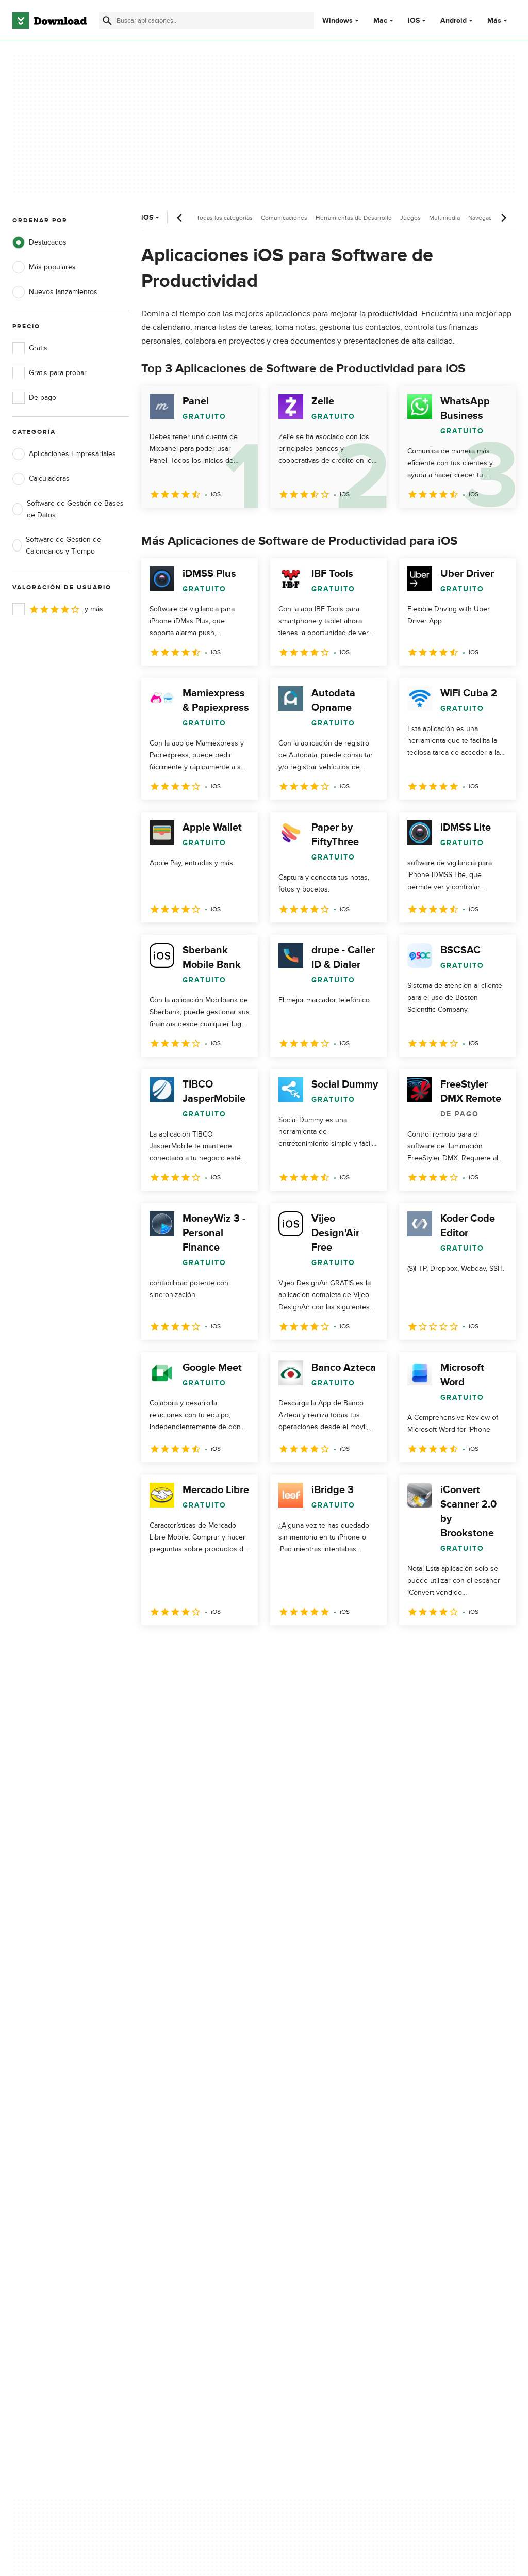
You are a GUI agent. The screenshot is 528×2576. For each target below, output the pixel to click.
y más (57, 609)
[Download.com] (49, 20)
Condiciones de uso (308, 2148)
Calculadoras (41, 479)
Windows (337, 20)
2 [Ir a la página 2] (178, 1647)
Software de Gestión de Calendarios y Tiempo (56, 545)
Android (453, 20)
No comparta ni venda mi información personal (316, 2189)
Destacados (39, 242)
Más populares (44, 267)
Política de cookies (306, 2166)
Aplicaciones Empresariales (64, 454)
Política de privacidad (309, 2131)
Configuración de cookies (317, 2213)
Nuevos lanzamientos (54, 292)
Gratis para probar (49, 373)
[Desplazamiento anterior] (180, 217)
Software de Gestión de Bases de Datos (68, 509)
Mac (380, 20)
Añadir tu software (173, 2148)
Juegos (410, 217)
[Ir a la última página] (493, 1648)
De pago (34, 398)
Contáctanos (164, 2166)
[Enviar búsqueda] (107, 20)
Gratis (29, 348)
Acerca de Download (177, 2131)
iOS (414, 20)
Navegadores (486, 217)
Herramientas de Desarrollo (354, 217)
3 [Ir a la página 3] (205, 1647)
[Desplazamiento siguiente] (503, 217)
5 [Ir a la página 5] (259, 1647)
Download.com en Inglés (183, 2184)
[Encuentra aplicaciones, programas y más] (206, 20)
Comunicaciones (284, 217)
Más (498, 20)
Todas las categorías (224, 217)
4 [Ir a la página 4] (232, 1647)
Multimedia (444, 217)
